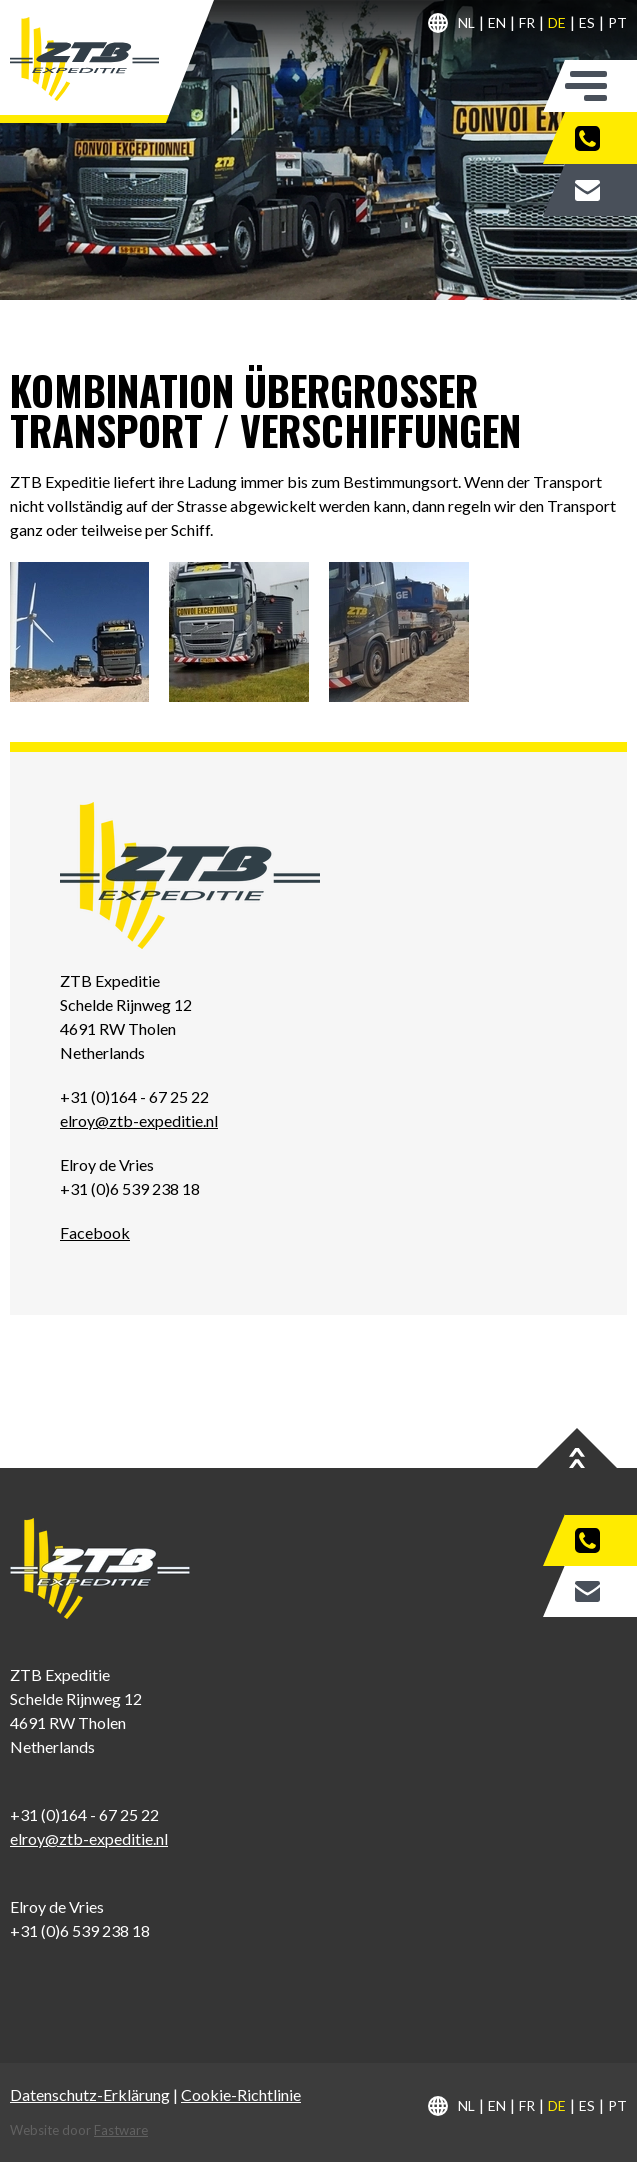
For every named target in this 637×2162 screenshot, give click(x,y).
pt (617, 22)
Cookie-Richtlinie (241, 2094)
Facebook (95, 1232)
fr (527, 22)
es (587, 22)
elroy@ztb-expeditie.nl (139, 1120)
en (497, 22)
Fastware (121, 2130)
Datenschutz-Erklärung (90, 2094)
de (557, 22)
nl (466, 22)
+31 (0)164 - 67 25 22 (601, 138)
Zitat (601, 190)
